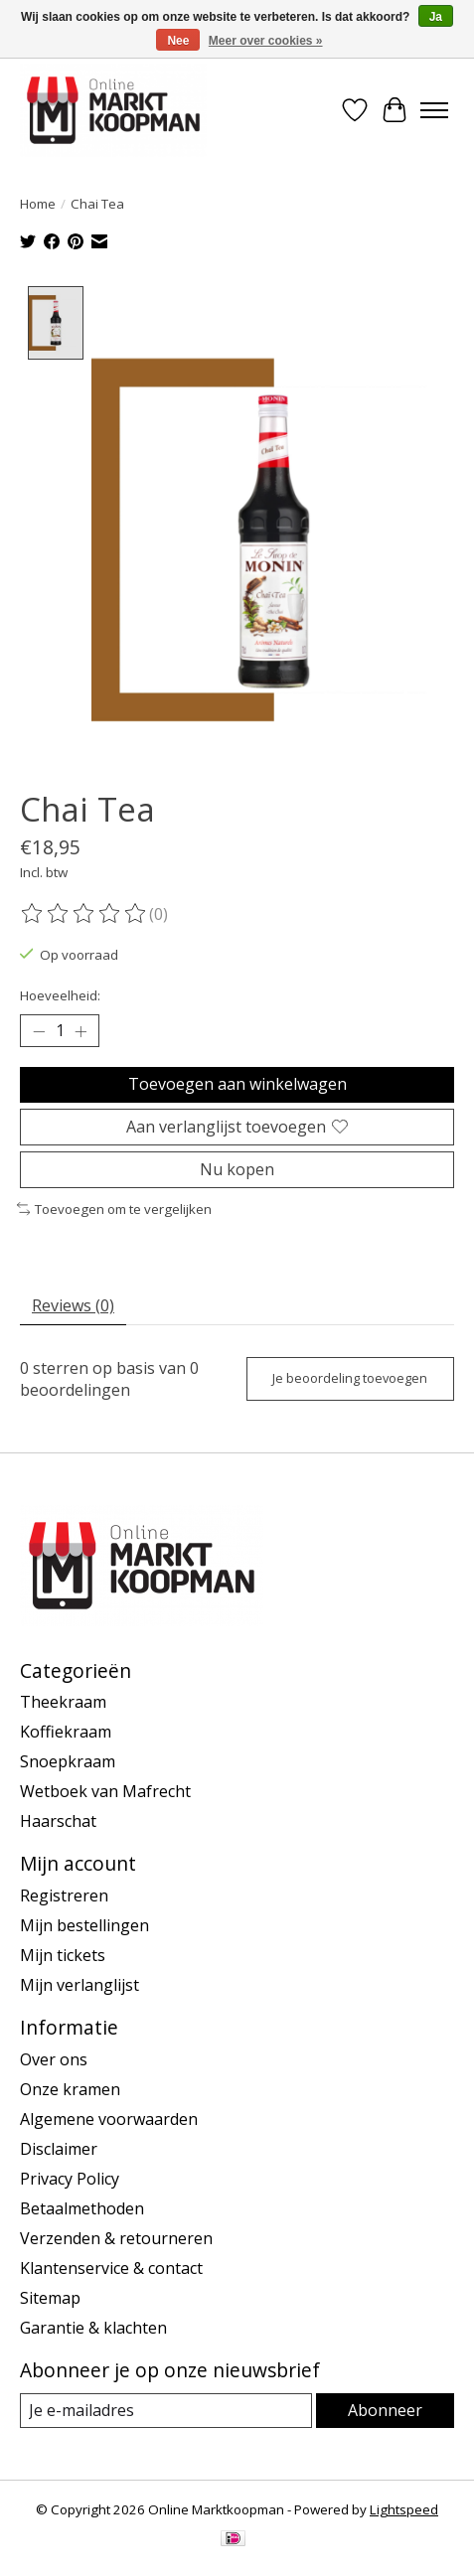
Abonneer (385, 2408)
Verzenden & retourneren (116, 2236)
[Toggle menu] (434, 110)
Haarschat (58, 1820)
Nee (178, 41)
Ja (435, 17)
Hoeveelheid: (60, 994)
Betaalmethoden (82, 2206)
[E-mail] (166, 2408)
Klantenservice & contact (111, 2266)
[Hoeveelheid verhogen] (80, 1030)
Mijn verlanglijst (79, 1984)
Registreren (64, 1894)
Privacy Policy (69, 2177)
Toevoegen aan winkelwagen (237, 1083)
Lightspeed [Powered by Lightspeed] (404, 2508)
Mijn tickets (62, 1954)
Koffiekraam (65, 1731)
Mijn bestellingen (84, 1924)
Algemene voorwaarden (109, 2117)
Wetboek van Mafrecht (105, 1790)
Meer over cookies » (266, 41)
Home (38, 204)
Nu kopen (237, 1168)
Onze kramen (70, 2087)
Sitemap (50, 2296)
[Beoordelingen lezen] (84, 913)
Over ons (53, 2057)
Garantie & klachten (93, 2326)
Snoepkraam (67, 1760)
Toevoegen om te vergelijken (114, 1208)
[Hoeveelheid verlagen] (39, 1030)
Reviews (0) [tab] (73, 1303)
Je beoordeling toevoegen (349, 1377)
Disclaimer (58, 2147)
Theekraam (63, 1701)
